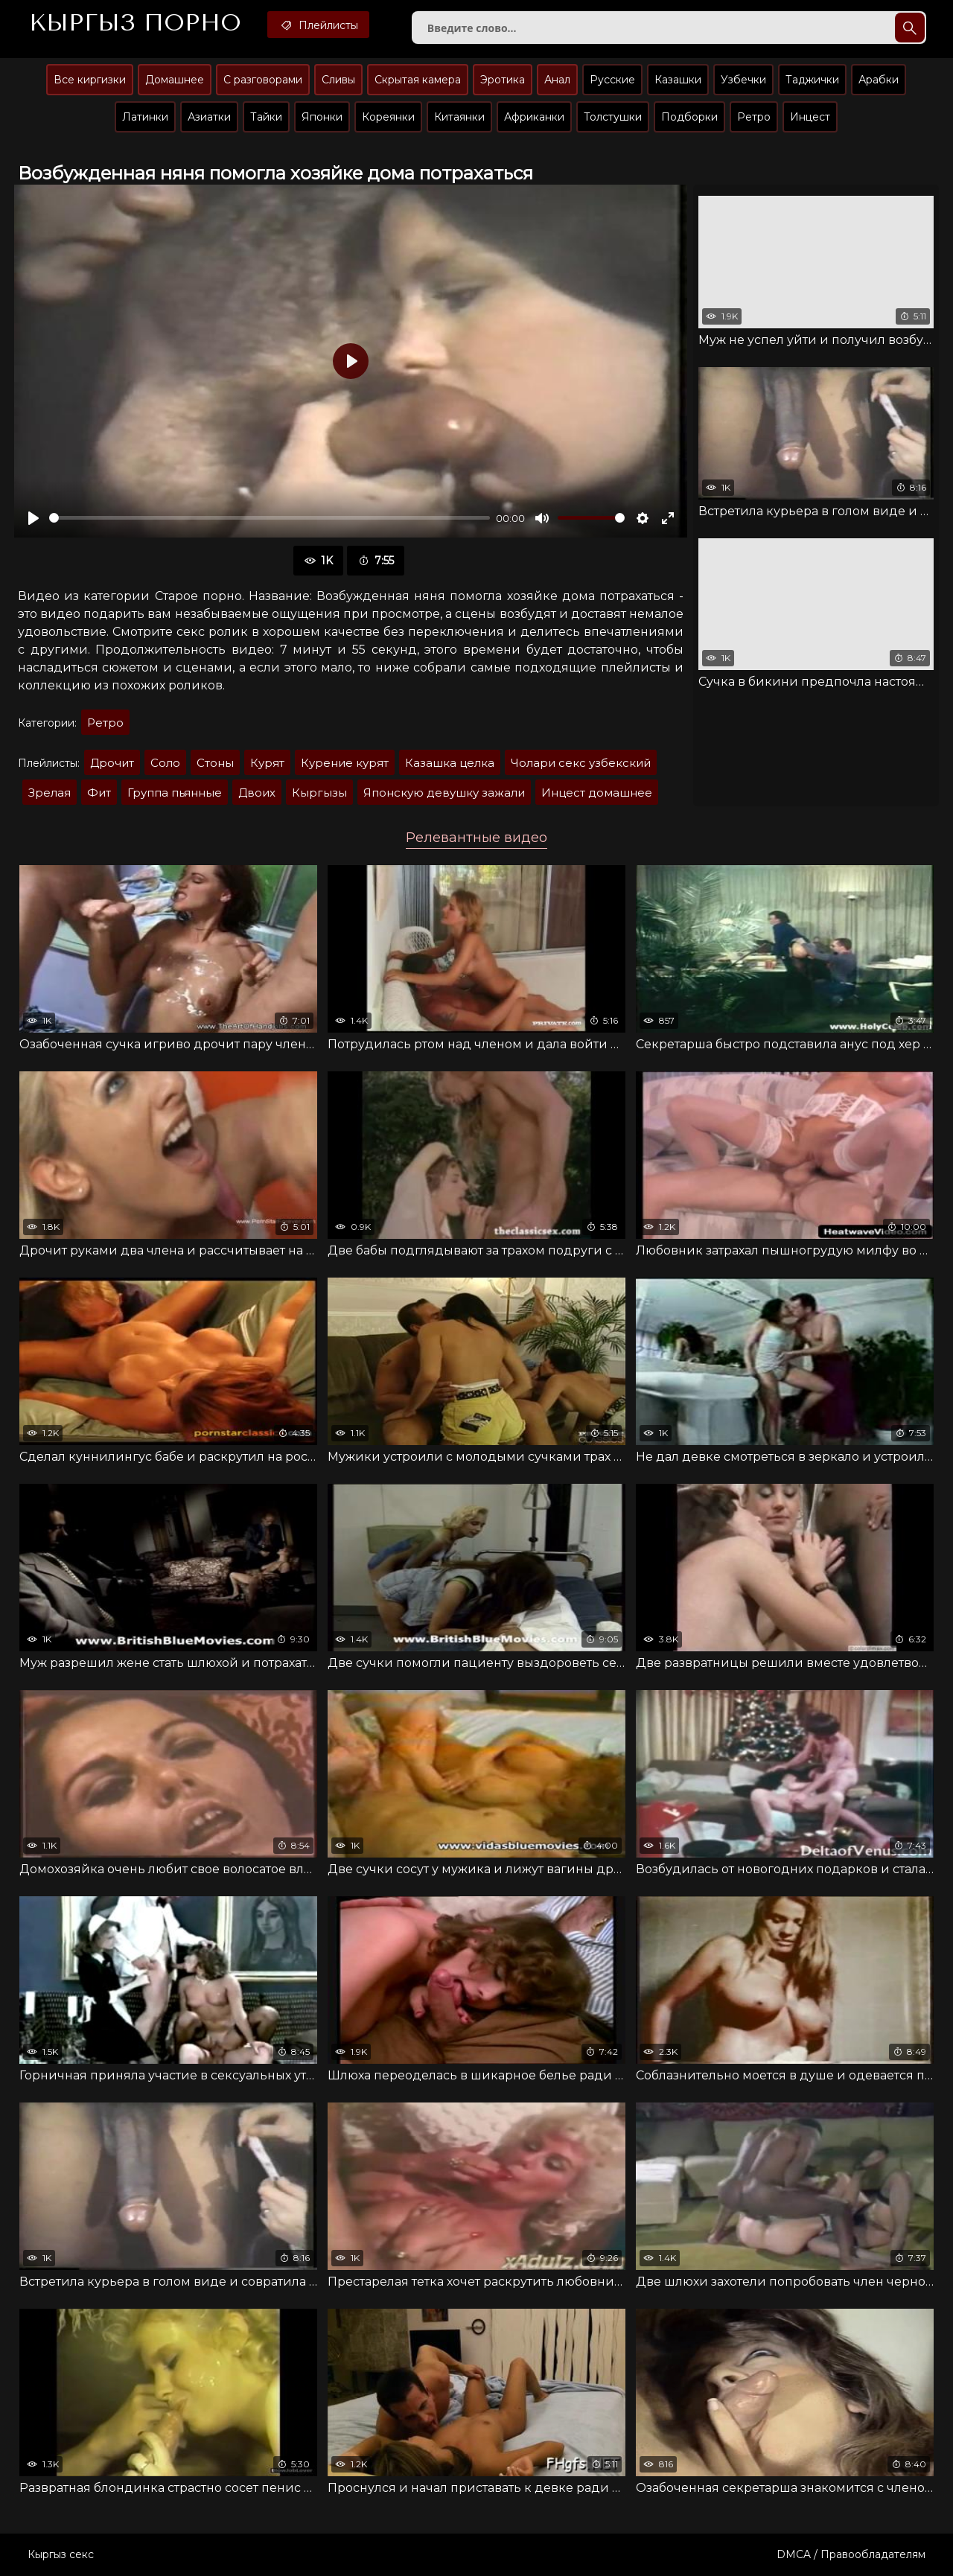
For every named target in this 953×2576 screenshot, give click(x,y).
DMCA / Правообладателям (851, 2554)
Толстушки (613, 117)
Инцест (810, 117)
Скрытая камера (417, 79)
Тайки (266, 117)
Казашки (677, 79)
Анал (557, 79)
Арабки (878, 79)
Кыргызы (319, 792)
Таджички (812, 79)
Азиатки (209, 117)
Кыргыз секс (61, 2554)
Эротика (502, 79)
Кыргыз (135, 23)
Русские (612, 79)
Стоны (215, 763)
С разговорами (262, 79)
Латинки (145, 117)
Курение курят (345, 763)
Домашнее (174, 79)
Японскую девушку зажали (444, 792)
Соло (165, 763)
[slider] (269, 518)
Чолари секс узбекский (581, 763)
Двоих (256, 792)
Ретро (754, 117)
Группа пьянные (174, 792)
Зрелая (49, 792)
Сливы (338, 79)
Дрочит (112, 763)
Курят (267, 763)
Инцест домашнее (596, 792)
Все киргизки (90, 79)
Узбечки (743, 79)
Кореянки (388, 117)
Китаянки (459, 117)
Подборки (689, 117)
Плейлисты (318, 24)
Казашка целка (449, 763)
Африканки (534, 117)
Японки (322, 117)
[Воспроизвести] (33, 518)
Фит (99, 792)
